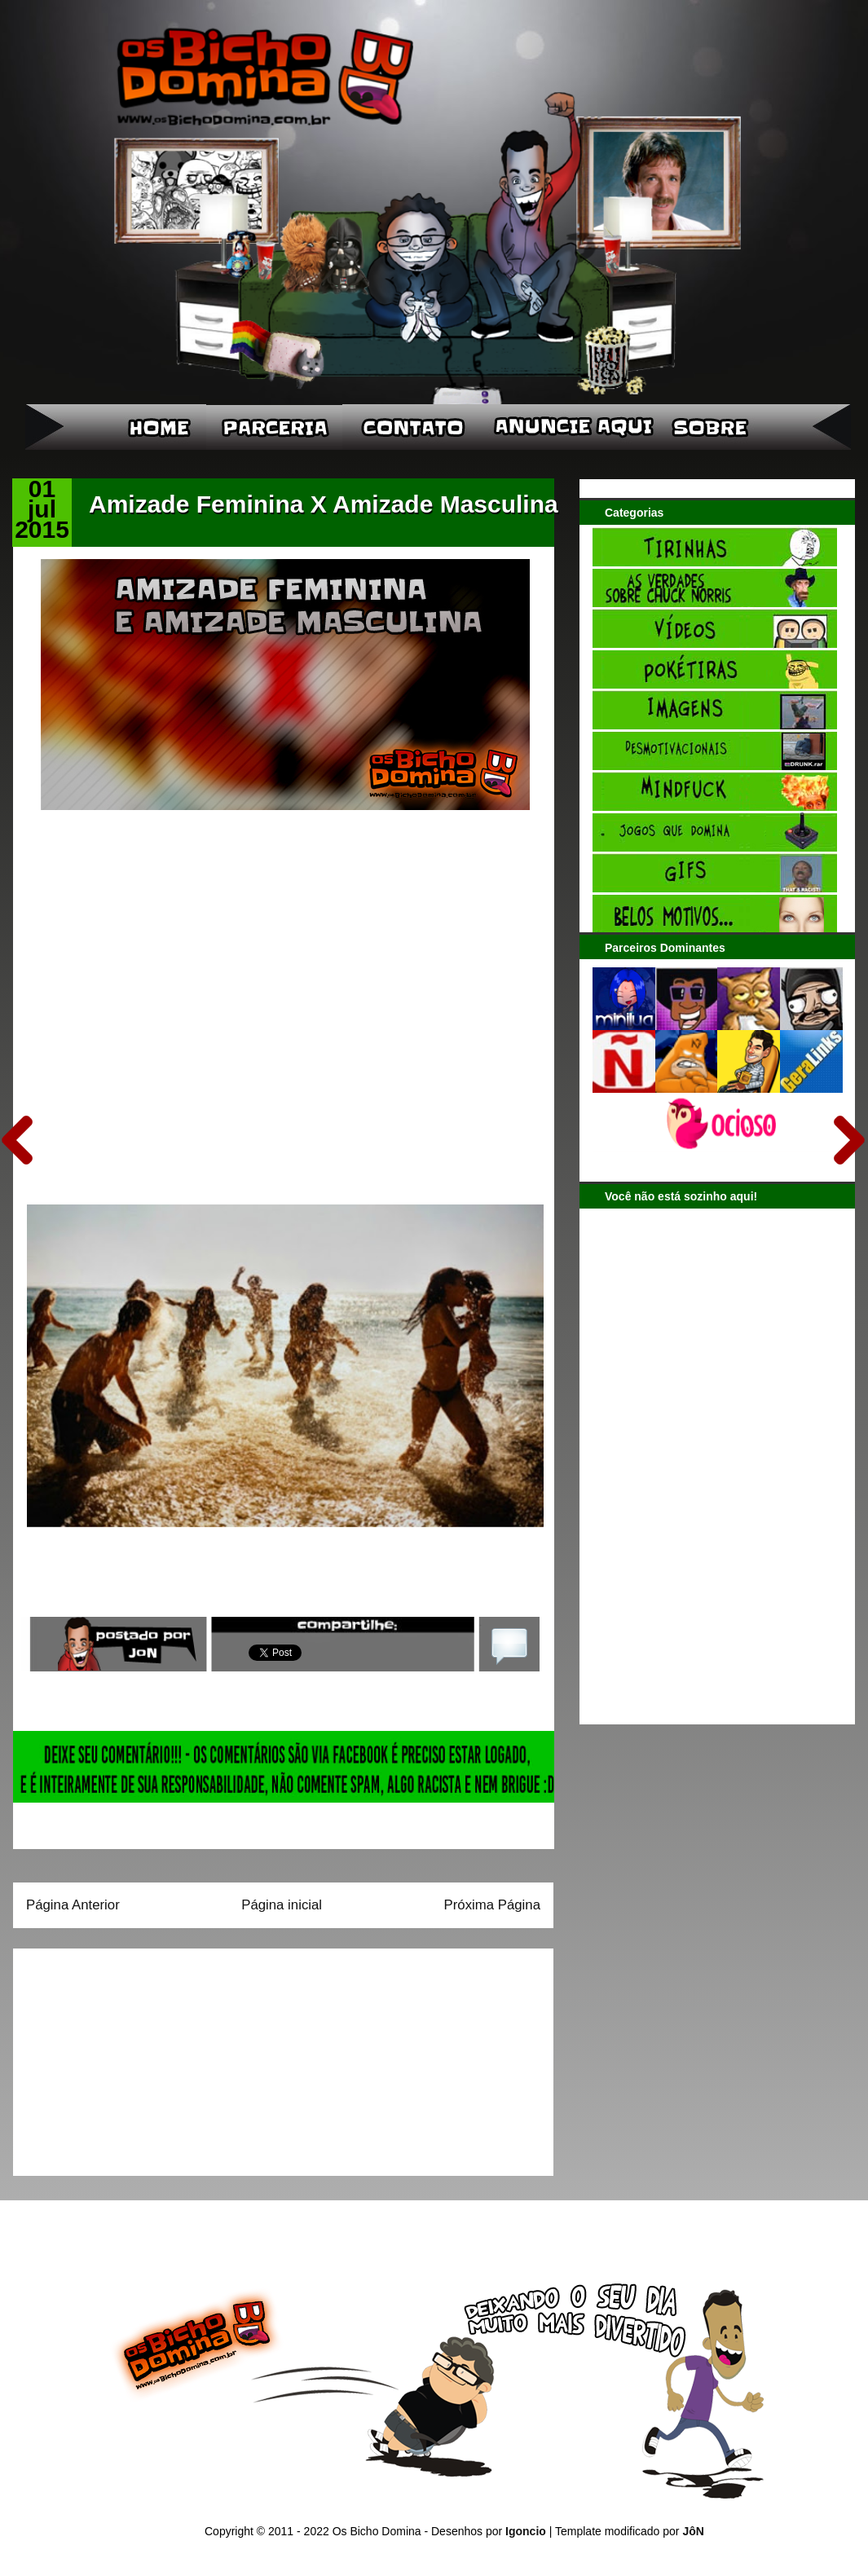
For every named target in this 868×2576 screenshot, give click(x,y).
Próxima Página (492, 1905)
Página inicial (281, 1905)
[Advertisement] (128, 2057)
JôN (692, 2531)
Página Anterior (73, 1905)
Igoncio (525, 2531)
